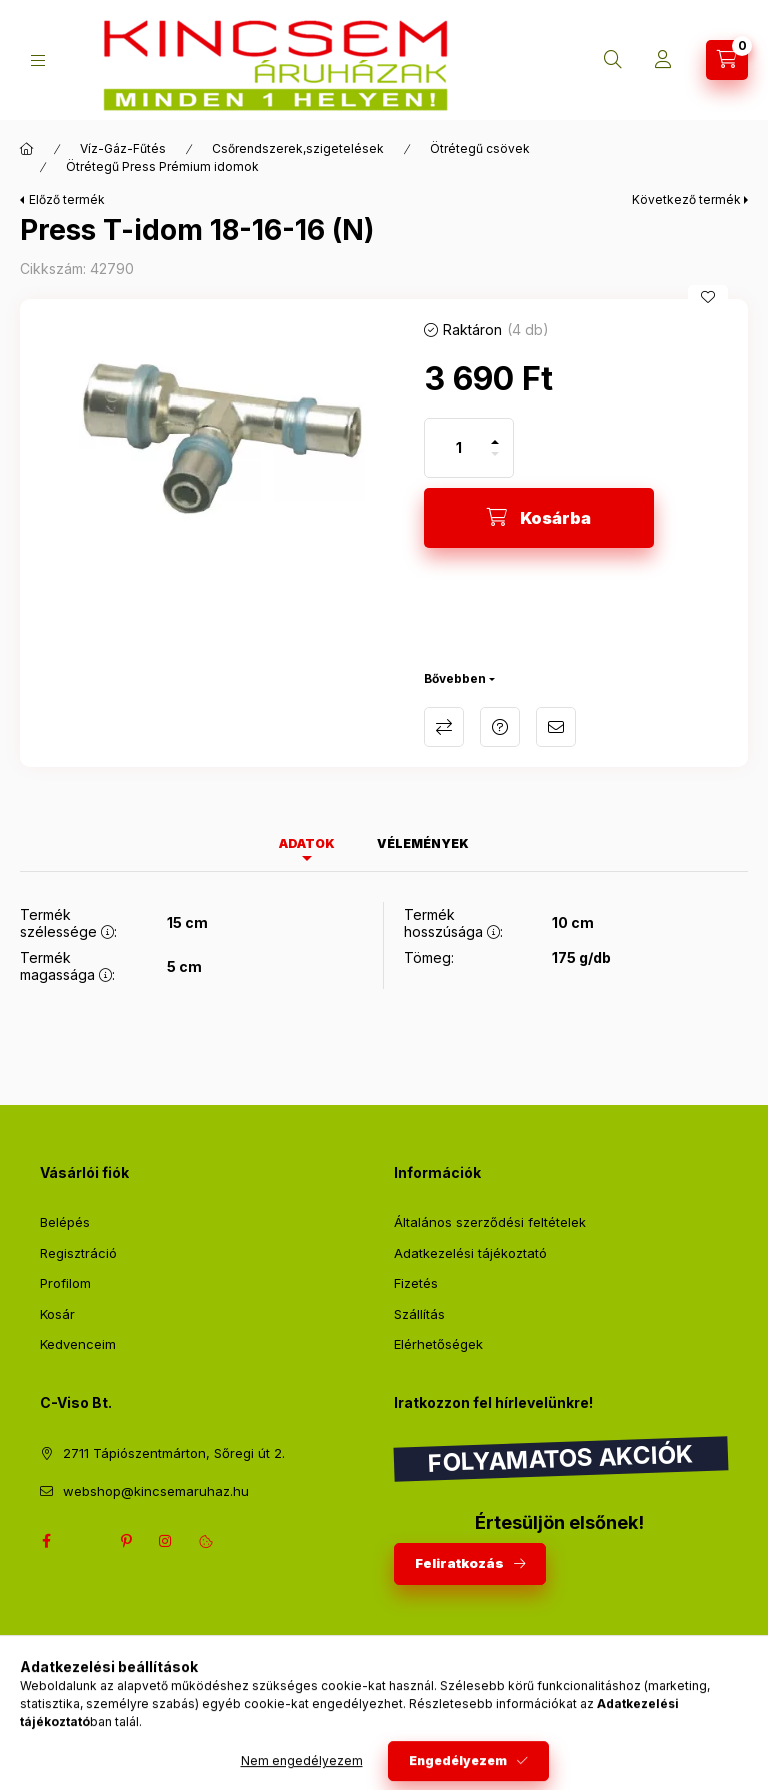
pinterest (126, 1541)
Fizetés (416, 1283)
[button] (212, 429)
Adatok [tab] (307, 843)
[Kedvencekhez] (708, 297)
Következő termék (686, 199)
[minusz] (495, 462)
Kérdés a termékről (500, 727)
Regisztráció (78, 1253)
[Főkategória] (27, 149)
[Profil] (663, 60)
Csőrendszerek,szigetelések (298, 148)
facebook (46, 1541)
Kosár (57, 1314)
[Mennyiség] (459, 448)
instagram (166, 1541)
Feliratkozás (459, 1563)
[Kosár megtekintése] (727, 60)
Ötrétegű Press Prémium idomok (162, 166)
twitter (86, 1541)
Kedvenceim (78, 1344)
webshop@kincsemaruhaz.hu (156, 1491)
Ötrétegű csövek (480, 148)
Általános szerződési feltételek (490, 1222)
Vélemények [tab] (423, 843)
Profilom (65, 1283)
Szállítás (419, 1314)
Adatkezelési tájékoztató (470, 1253)
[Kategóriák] (38, 60)
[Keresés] (613, 60)
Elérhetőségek (438, 1344)
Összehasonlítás (444, 727)
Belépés (65, 1222)
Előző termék (67, 199)
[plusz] (495, 433)
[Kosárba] (539, 518)
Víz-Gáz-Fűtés (123, 148)
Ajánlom (556, 727)
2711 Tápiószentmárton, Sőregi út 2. (174, 1453)
